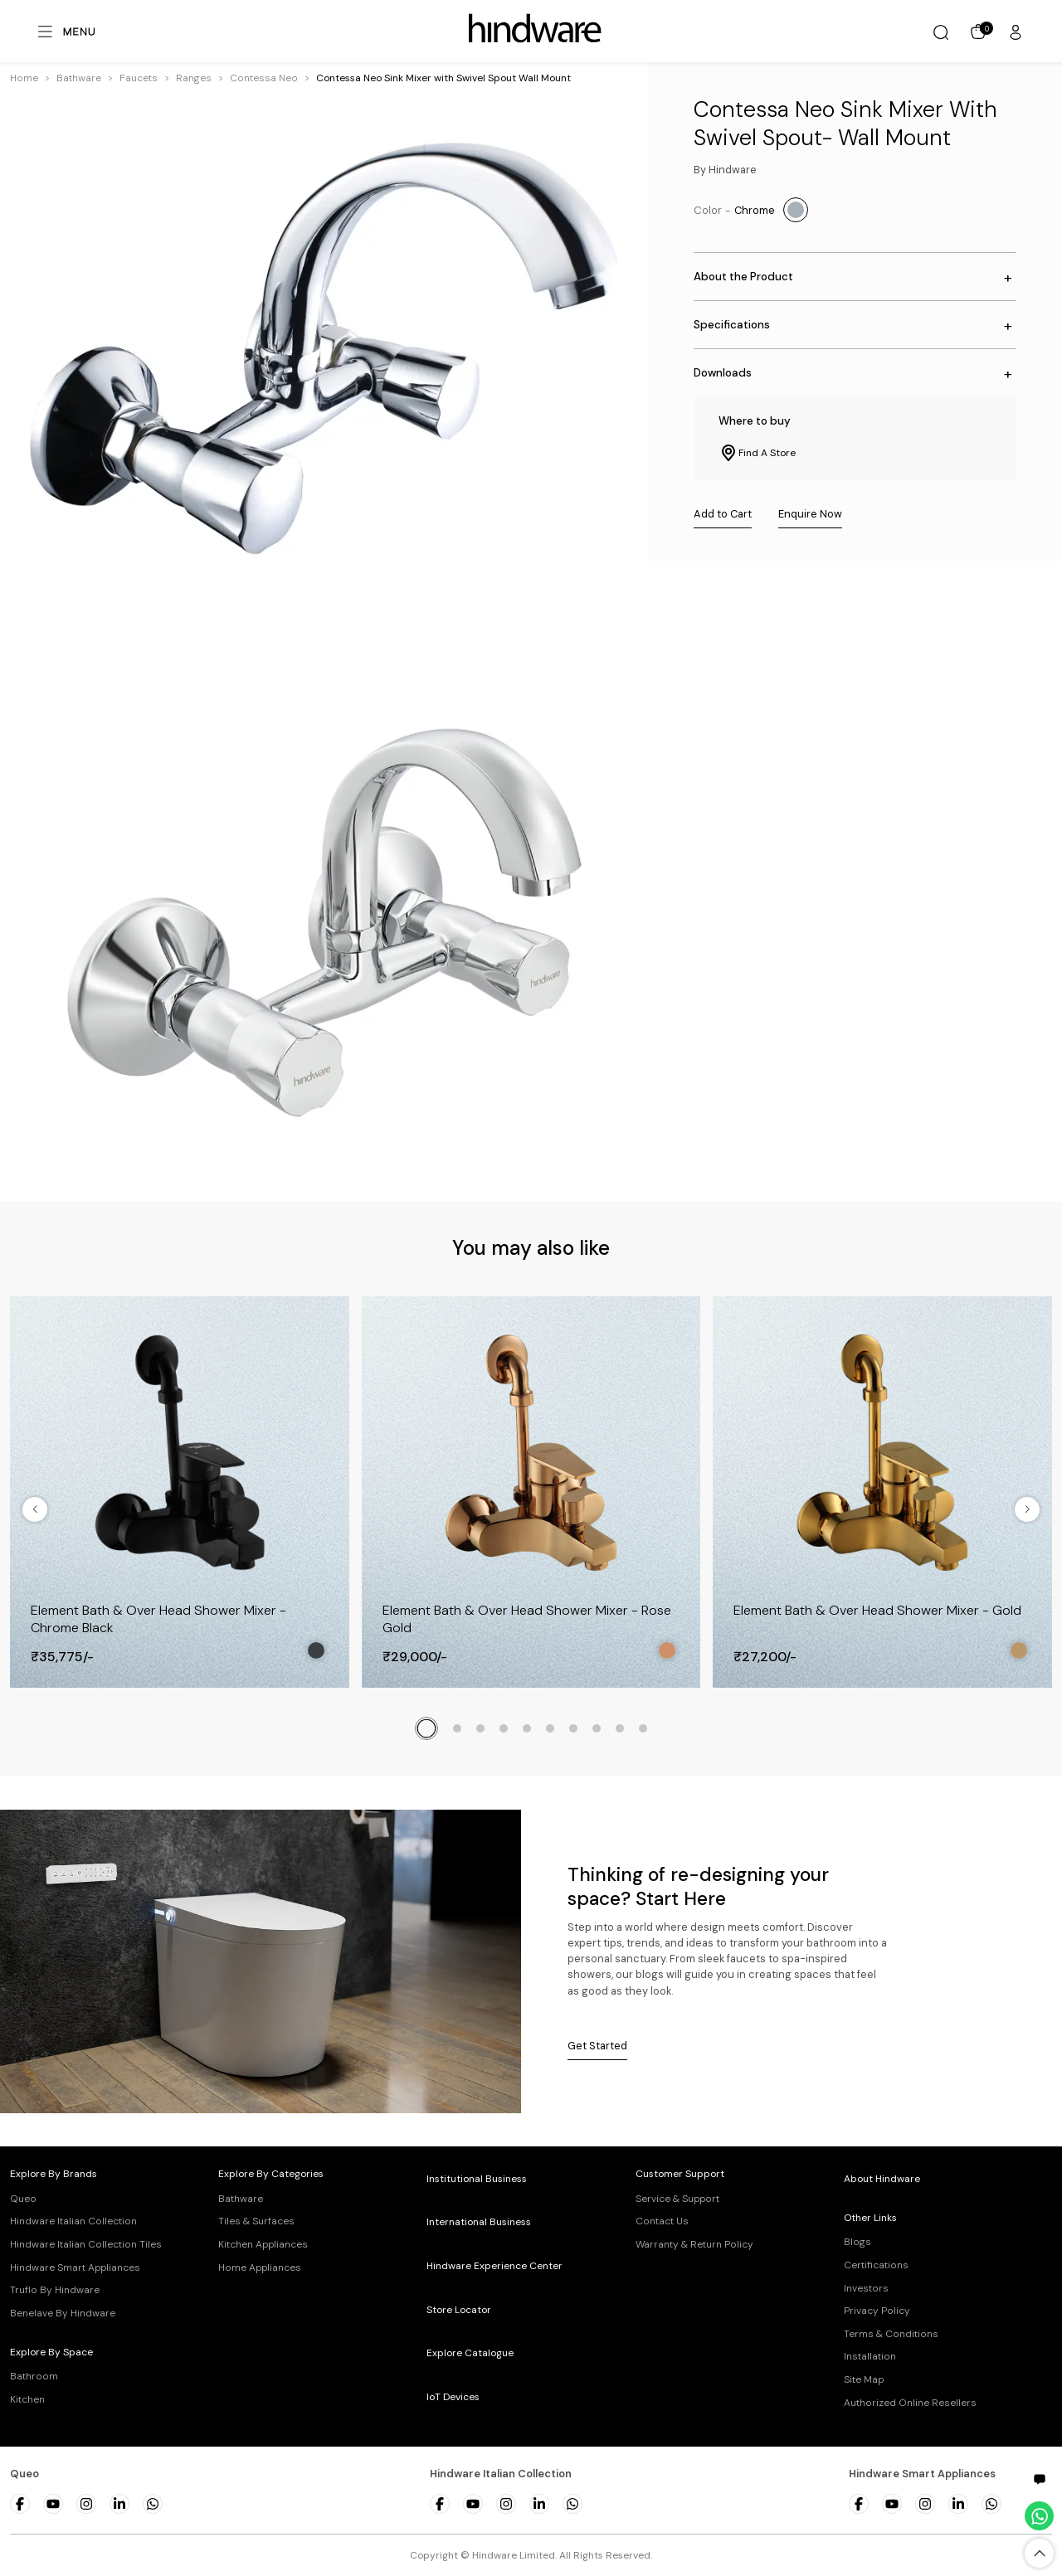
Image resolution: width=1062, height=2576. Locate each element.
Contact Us (662, 2221)
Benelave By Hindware (62, 2313)
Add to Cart (723, 514)
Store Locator (458, 2309)
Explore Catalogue (470, 2353)
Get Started (597, 2046)
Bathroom (34, 2376)
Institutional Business (476, 2178)
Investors (866, 2288)
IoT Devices (453, 2396)
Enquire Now (810, 514)
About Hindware (882, 2178)
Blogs (857, 2241)
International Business (478, 2221)
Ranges (194, 78)
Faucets (138, 78)
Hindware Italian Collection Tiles (86, 2244)
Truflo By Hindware (55, 2290)
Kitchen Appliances (263, 2244)
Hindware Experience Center (494, 2265)
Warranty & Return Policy (694, 2244)
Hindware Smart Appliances (75, 2267)
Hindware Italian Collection (73, 2221)
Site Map (864, 2379)
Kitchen (27, 2399)
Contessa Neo (264, 78)
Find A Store (757, 453)
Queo (23, 2198)
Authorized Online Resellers (910, 2402)
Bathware (78, 78)
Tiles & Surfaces (256, 2221)
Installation (870, 2356)
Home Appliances (259, 2267)
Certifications (876, 2265)
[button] (78, 77)
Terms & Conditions (891, 2333)
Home (24, 78)
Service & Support (677, 2198)
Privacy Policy (877, 2310)
